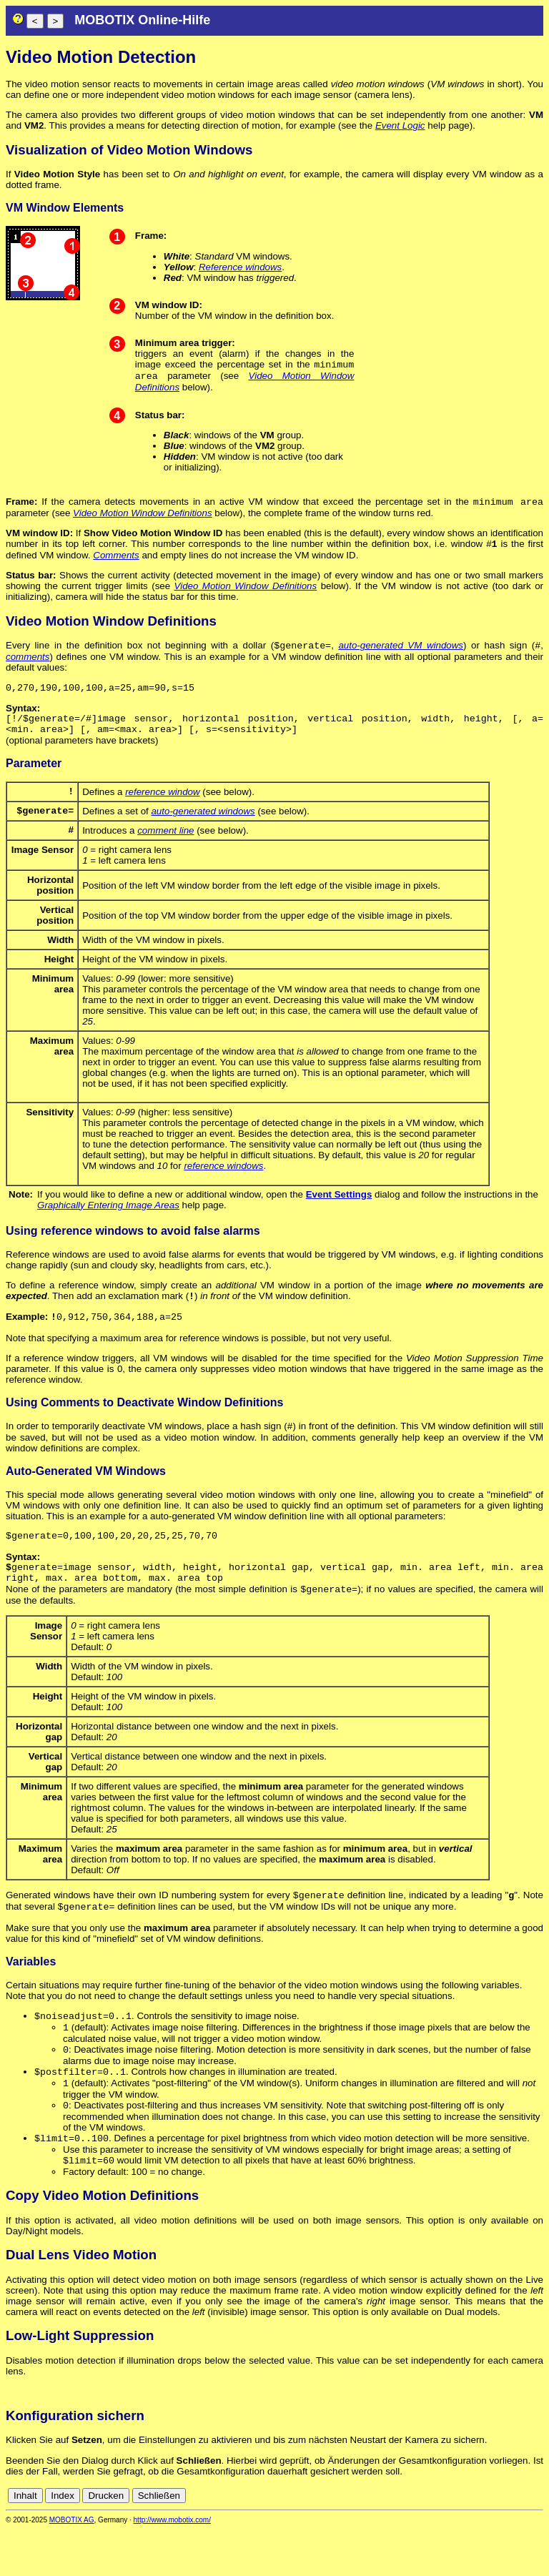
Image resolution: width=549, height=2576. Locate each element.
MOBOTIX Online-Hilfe (142, 20)
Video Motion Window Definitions (142, 517)
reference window (162, 806)
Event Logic (400, 125)
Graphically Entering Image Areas (108, 1225)
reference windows (223, 1185)
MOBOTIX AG (71, 2566)
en (535, 2542)
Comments (116, 561)
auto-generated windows (202, 828)
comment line (165, 849)
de (520, 2542)
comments (27, 663)
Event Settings (339, 1214)
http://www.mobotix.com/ (172, 2566)
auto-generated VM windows (400, 652)
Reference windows (240, 267)
